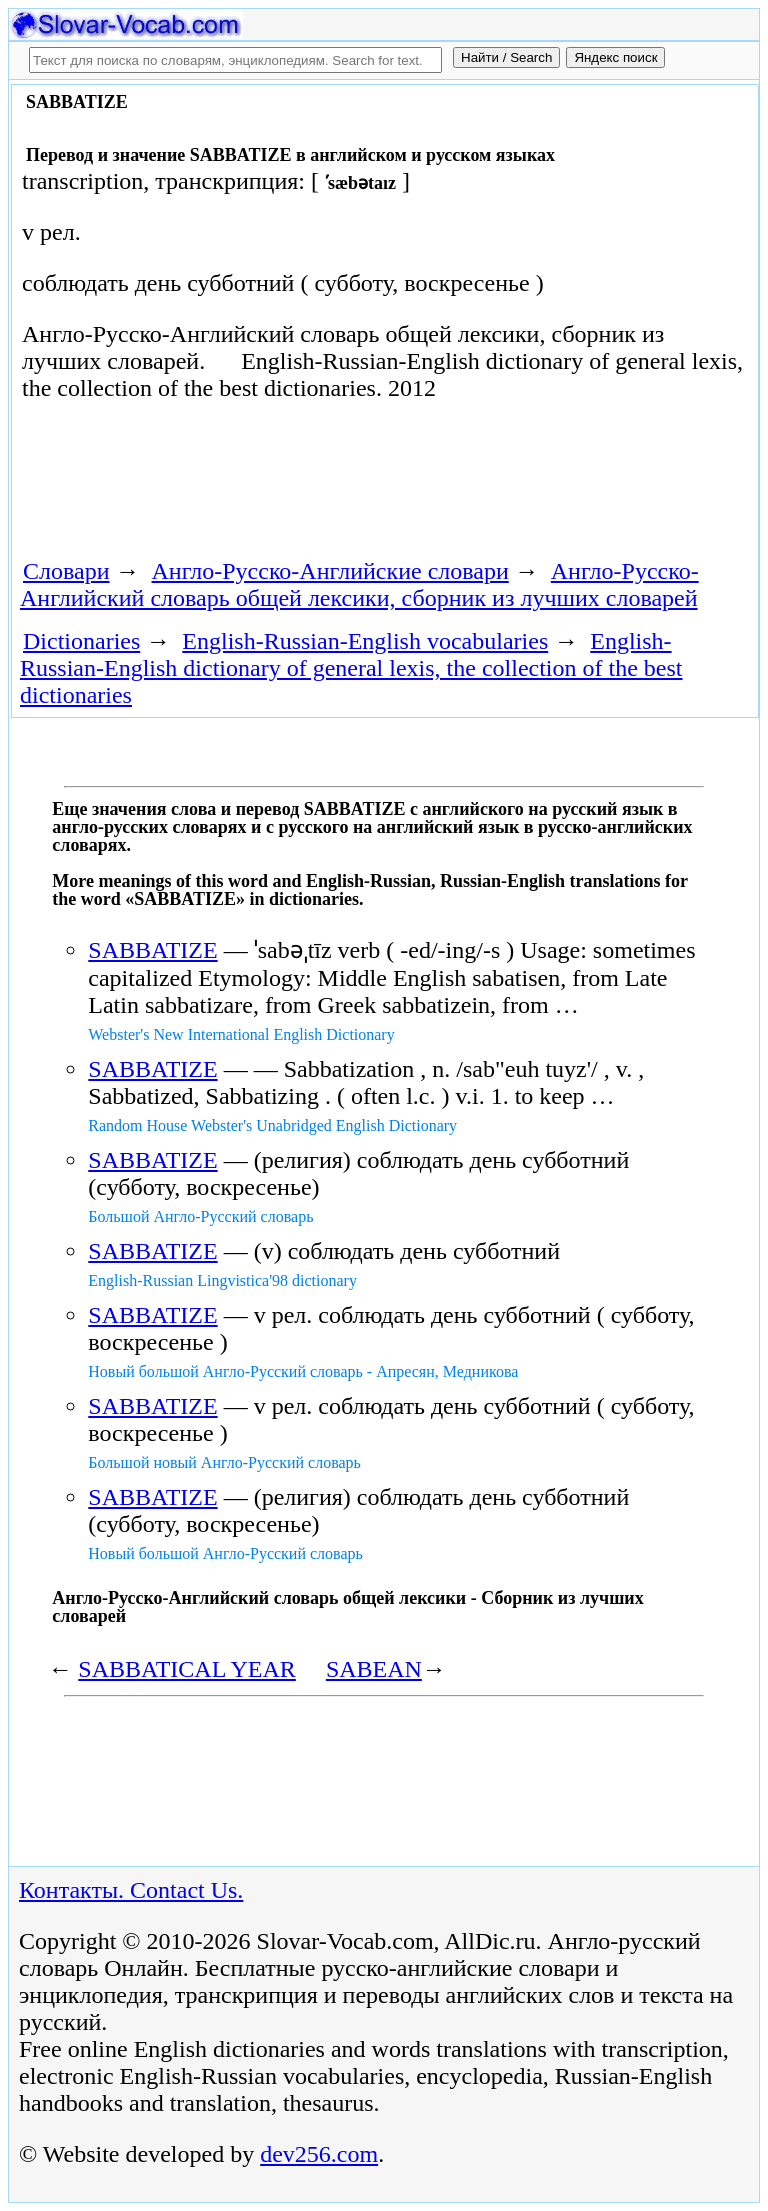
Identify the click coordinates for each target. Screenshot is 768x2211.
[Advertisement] (246, 487)
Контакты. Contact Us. (131, 1890)
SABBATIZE (152, 950)
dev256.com (319, 2154)
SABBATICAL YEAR (187, 1669)
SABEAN (374, 1669)
